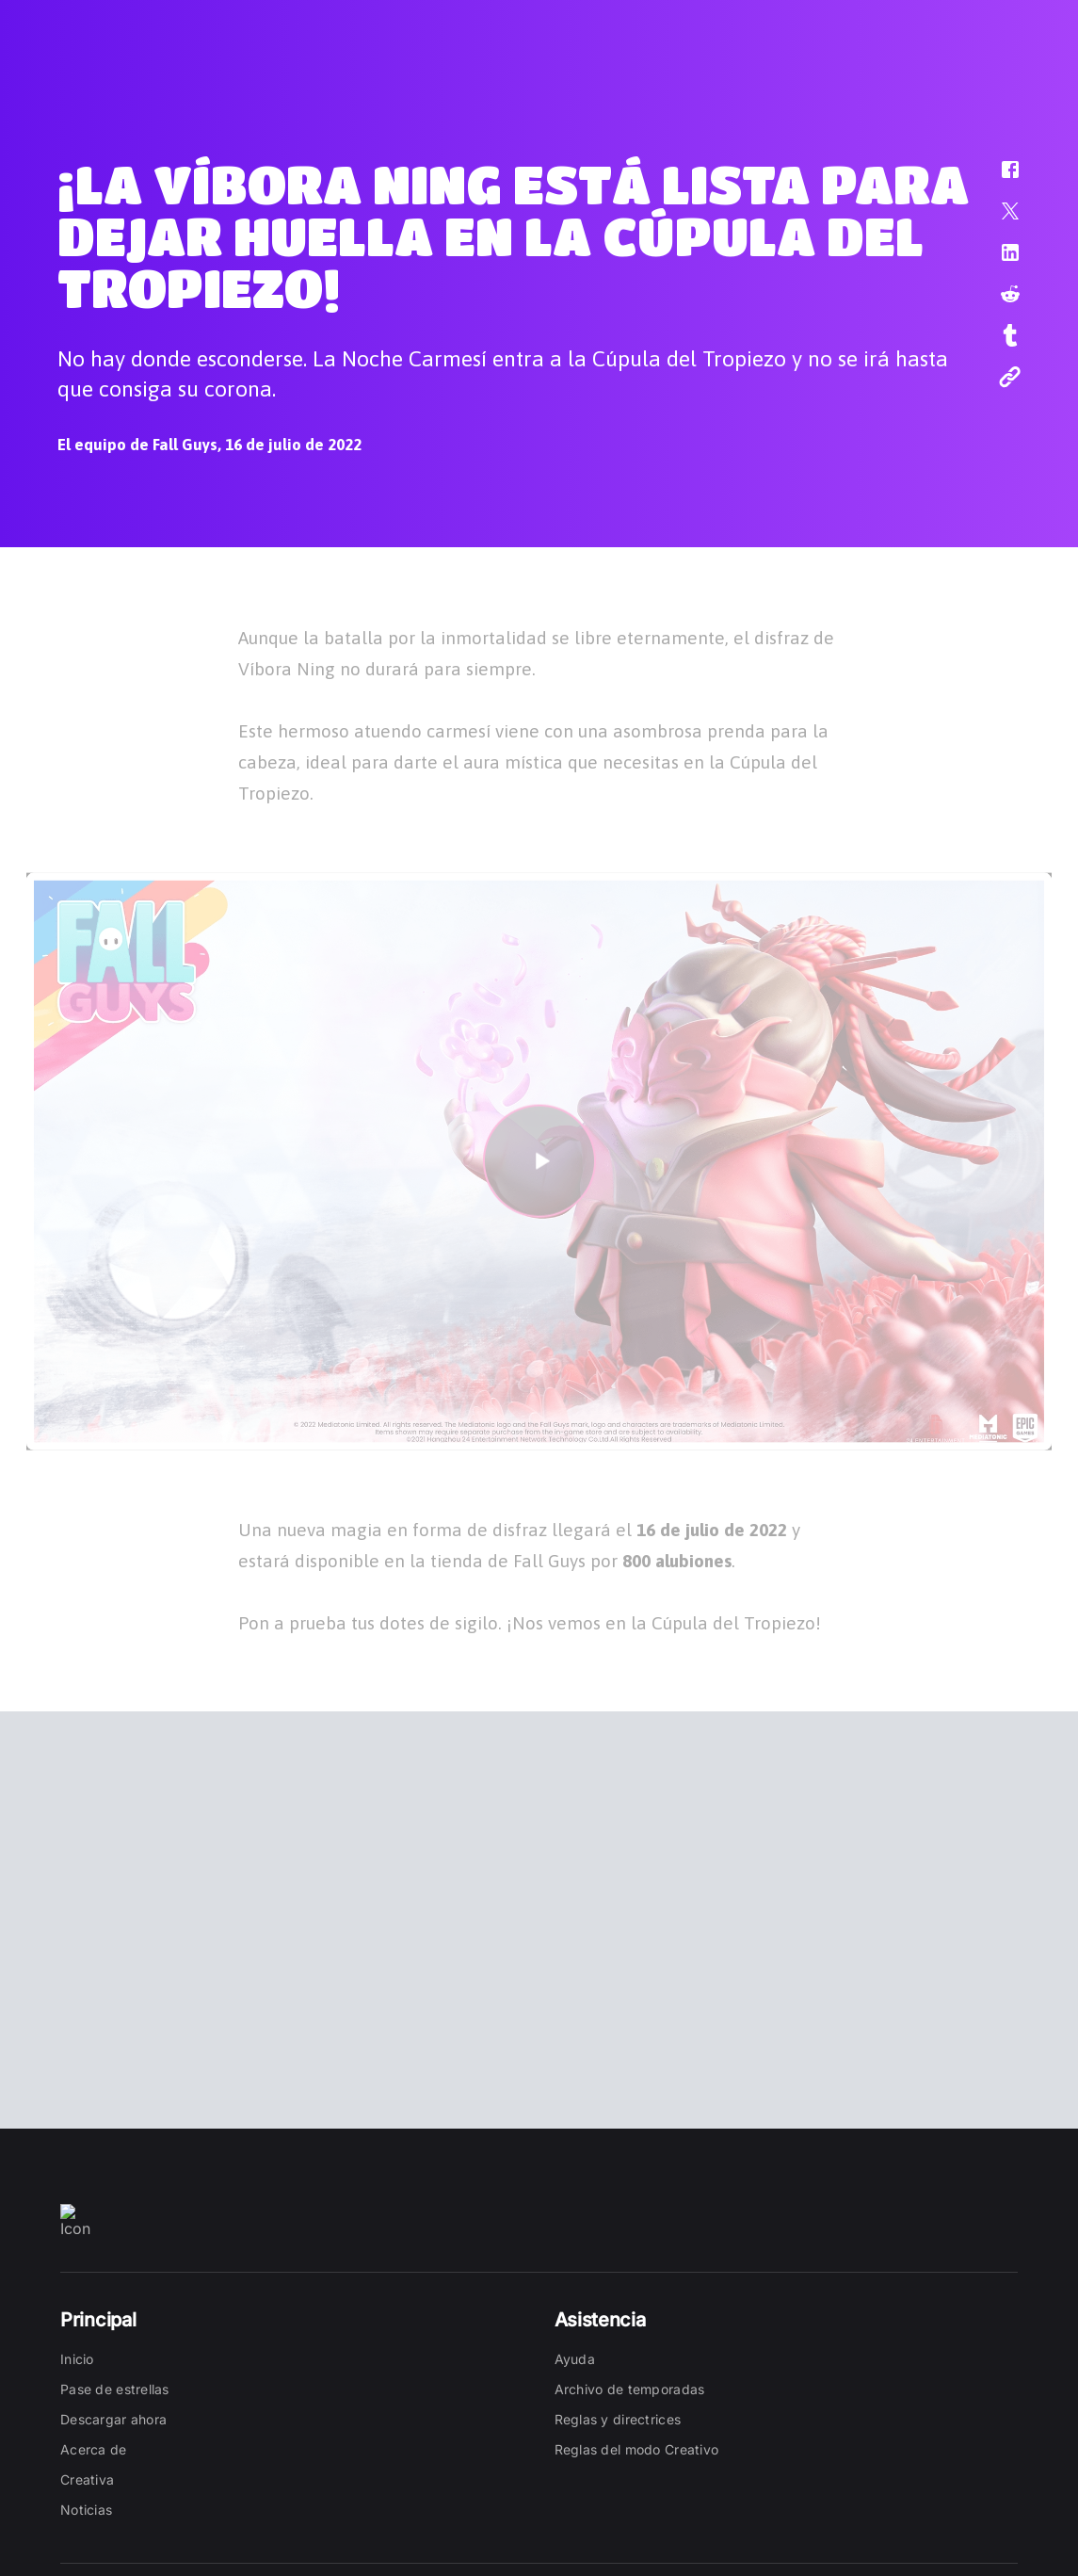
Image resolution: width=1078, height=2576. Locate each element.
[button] (998, 179)
